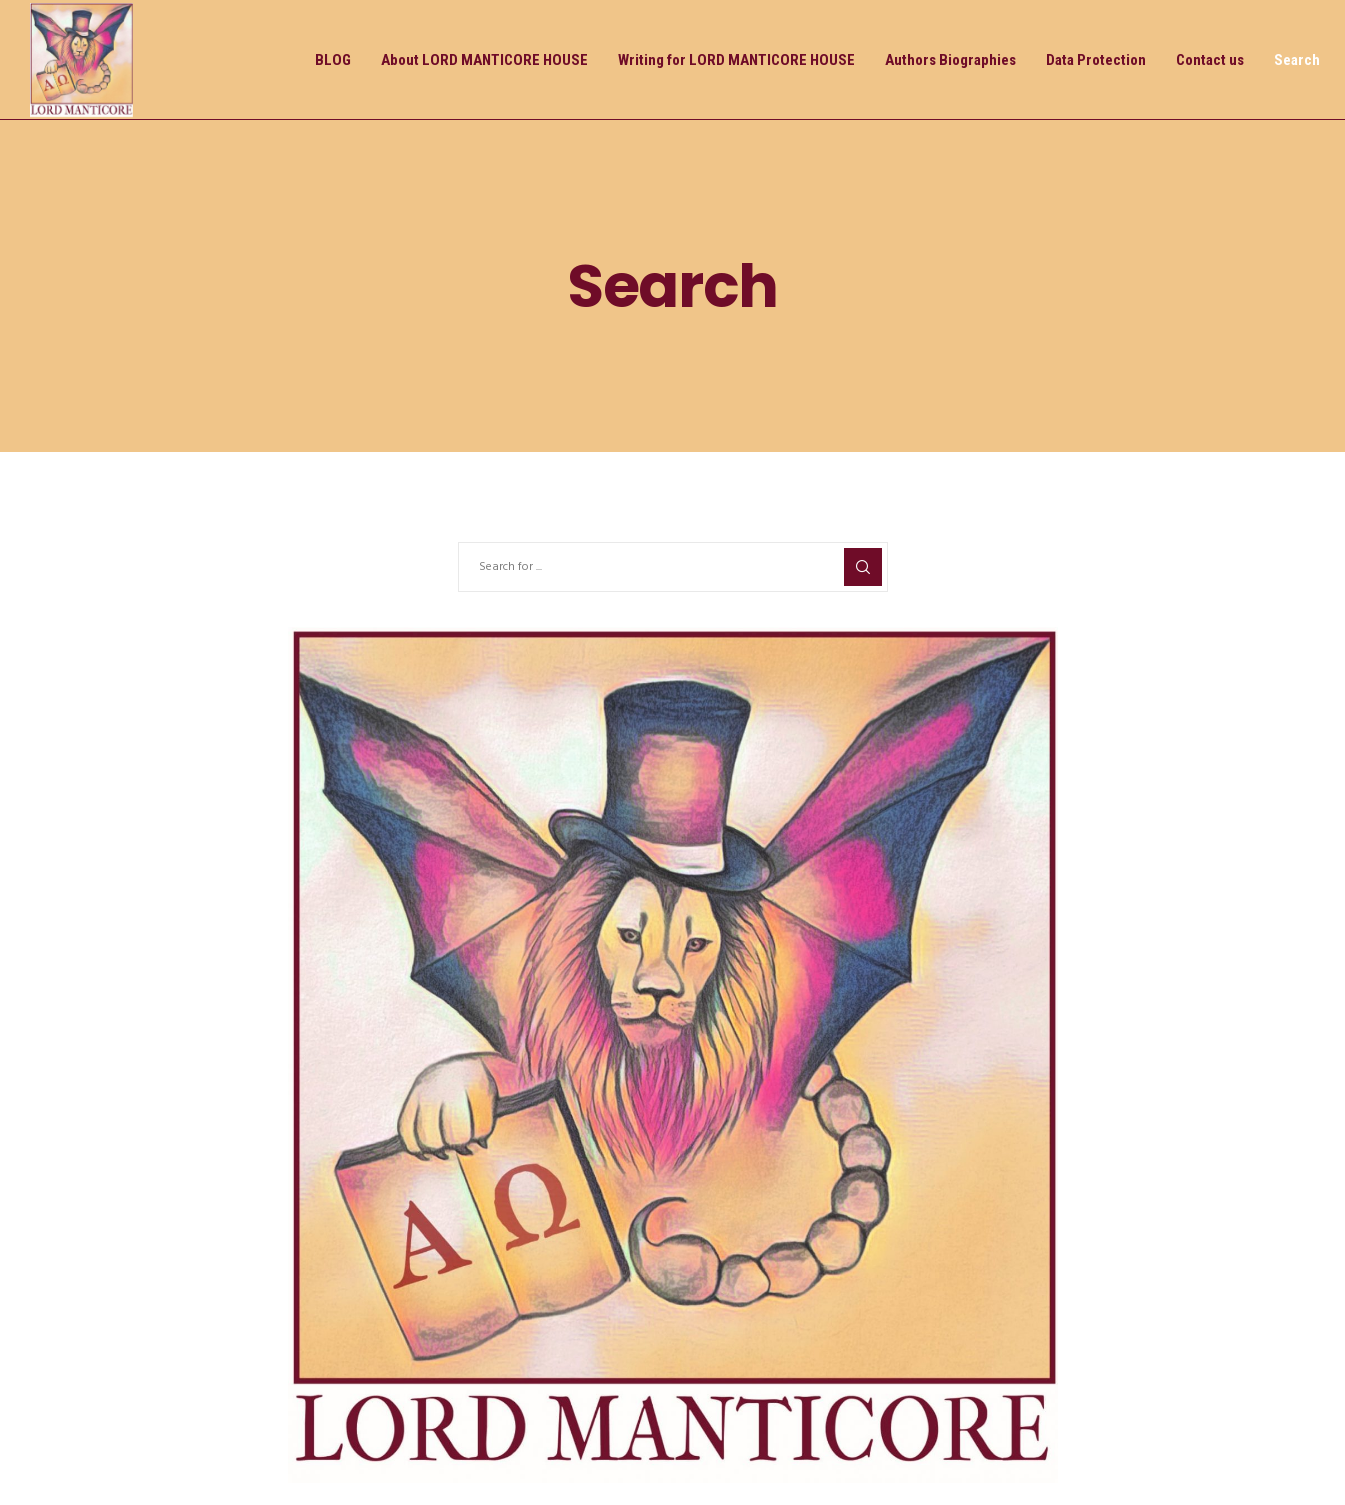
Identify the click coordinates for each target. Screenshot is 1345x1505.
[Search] (863, 567)
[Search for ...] (673, 567)
